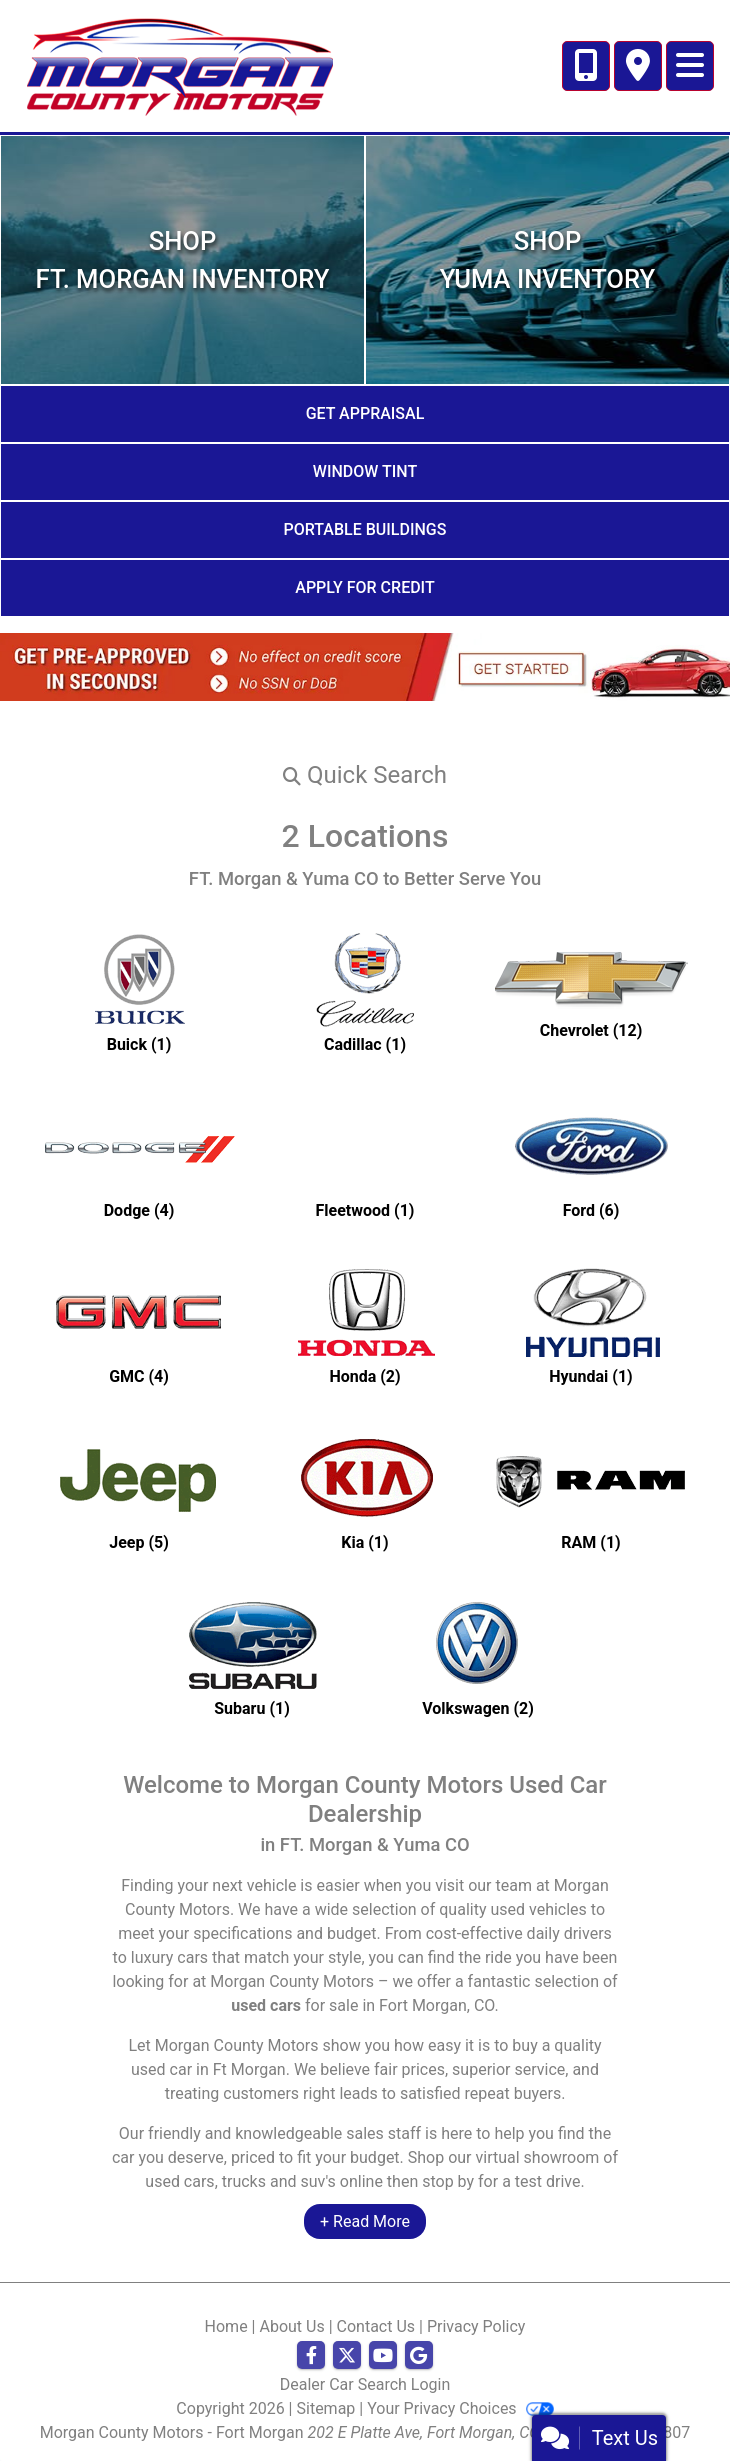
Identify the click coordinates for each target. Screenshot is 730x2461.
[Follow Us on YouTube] (383, 2356)
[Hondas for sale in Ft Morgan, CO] (365, 1324)
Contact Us (376, 2326)
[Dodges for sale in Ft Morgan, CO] (139, 1158)
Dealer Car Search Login (365, 2384)
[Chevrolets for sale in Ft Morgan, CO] (591, 992)
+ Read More (365, 2221)
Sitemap (326, 2408)
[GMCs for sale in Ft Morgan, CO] (139, 1324)
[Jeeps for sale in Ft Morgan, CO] (139, 1490)
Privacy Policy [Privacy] (476, 2326)
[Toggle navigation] (690, 66)
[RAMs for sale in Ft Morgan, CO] (591, 1490)
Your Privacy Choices (460, 2408)
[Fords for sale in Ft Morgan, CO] (591, 1158)
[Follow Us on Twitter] (347, 2356)
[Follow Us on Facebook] (311, 2356)
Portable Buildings (365, 529)
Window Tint (365, 471)
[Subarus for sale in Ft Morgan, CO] (252, 1656)
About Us (291, 2326)
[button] (365, 775)
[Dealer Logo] (179, 64)
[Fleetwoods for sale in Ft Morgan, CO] (365, 1158)
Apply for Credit (364, 587)
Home (226, 2326)
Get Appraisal (365, 413)
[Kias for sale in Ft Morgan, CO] (365, 1490)
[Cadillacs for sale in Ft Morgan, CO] (365, 992)
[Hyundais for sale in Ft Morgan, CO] (591, 1324)
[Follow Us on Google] (419, 2356)
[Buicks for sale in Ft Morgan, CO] (139, 992)
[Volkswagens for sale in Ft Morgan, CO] (478, 1656)
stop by (448, 2181)
